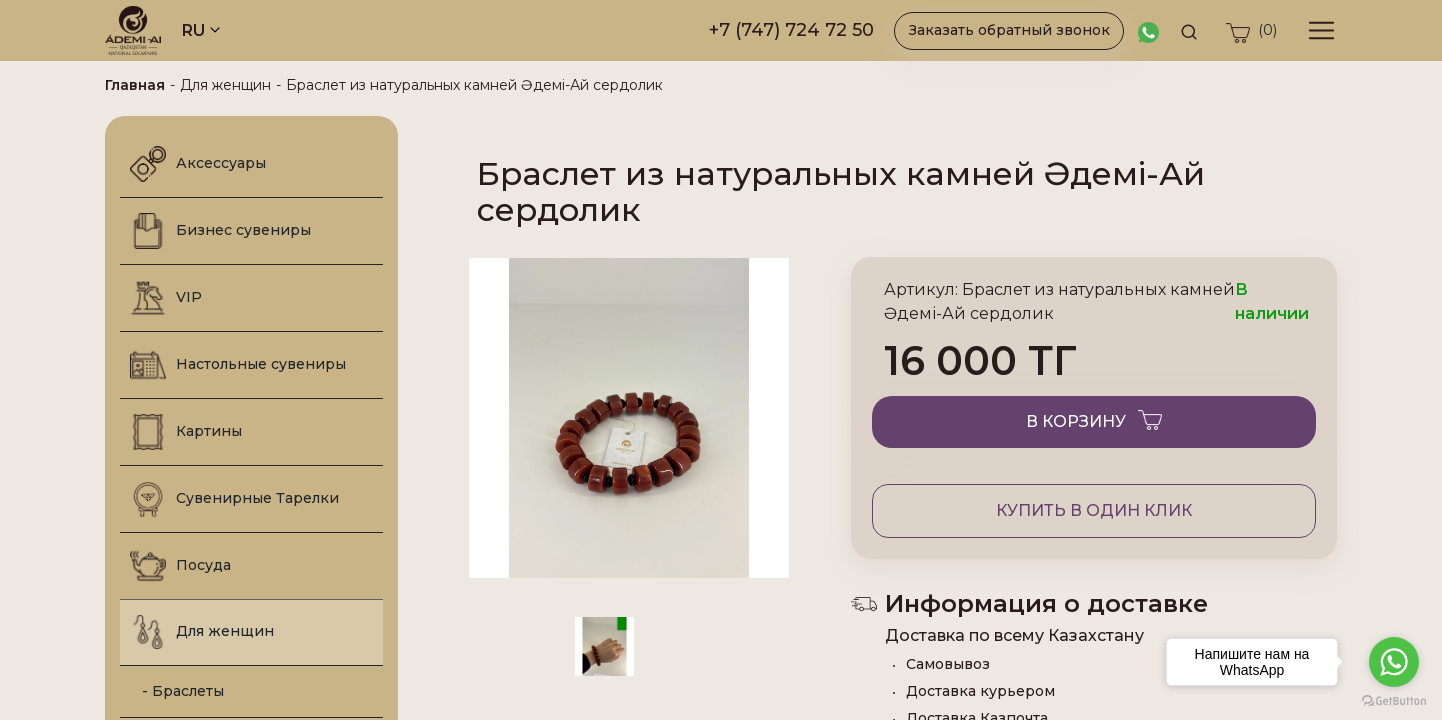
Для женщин (225, 85)
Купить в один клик (1094, 510)
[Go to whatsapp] (1394, 662)
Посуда (180, 566)
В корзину (1094, 418)
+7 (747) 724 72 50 (791, 30)
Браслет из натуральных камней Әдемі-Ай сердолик (474, 85)
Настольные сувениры (238, 365)
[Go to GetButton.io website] (1394, 700)
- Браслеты (177, 691)
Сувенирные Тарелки (234, 499)
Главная (135, 85)
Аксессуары (198, 164)
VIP (166, 298)
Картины (186, 432)
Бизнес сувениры (220, 231)
